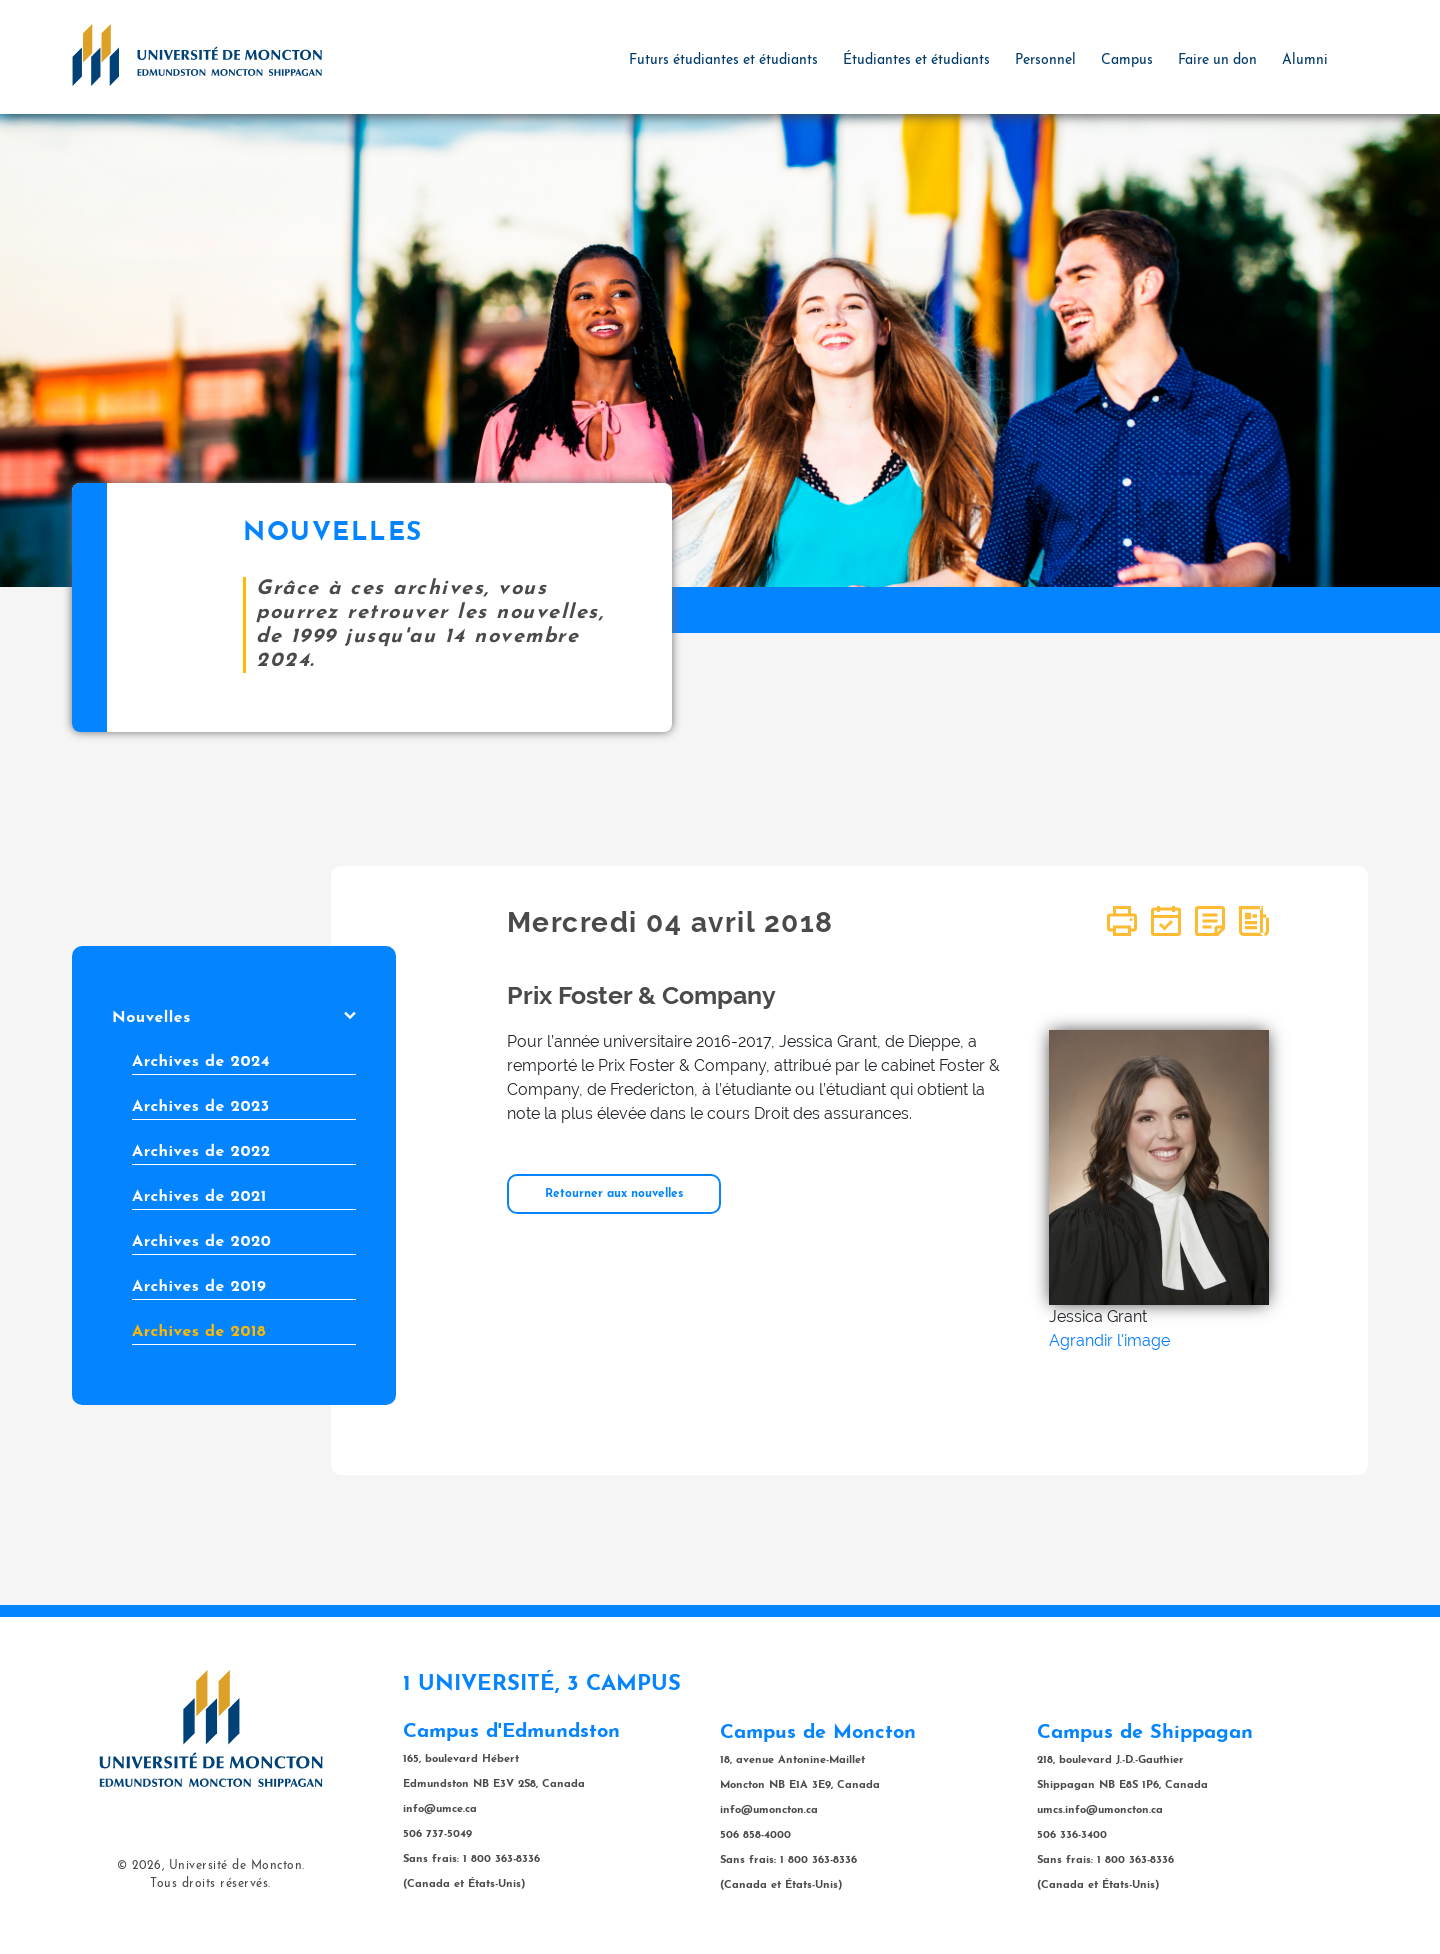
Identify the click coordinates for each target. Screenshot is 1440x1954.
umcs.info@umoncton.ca (1100, 1810)
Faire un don (1217, 60)
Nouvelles (234, 1018)
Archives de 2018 (199, 1332)
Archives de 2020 (201, 1242)
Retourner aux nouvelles (614, 1194)
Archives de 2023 (201, 1107)
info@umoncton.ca (769, 1810)
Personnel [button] (1045, 60)
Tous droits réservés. (210, 1884)
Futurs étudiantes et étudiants (723, 60)
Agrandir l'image (1109, 1340)
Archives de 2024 (201, 1062)
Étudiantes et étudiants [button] (916, 60)
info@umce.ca (440, 1809)
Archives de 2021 (199, 1197)
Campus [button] (1127, 60)
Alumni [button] (1305, 60)
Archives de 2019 (199, 1287)
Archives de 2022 (201, 1152)
